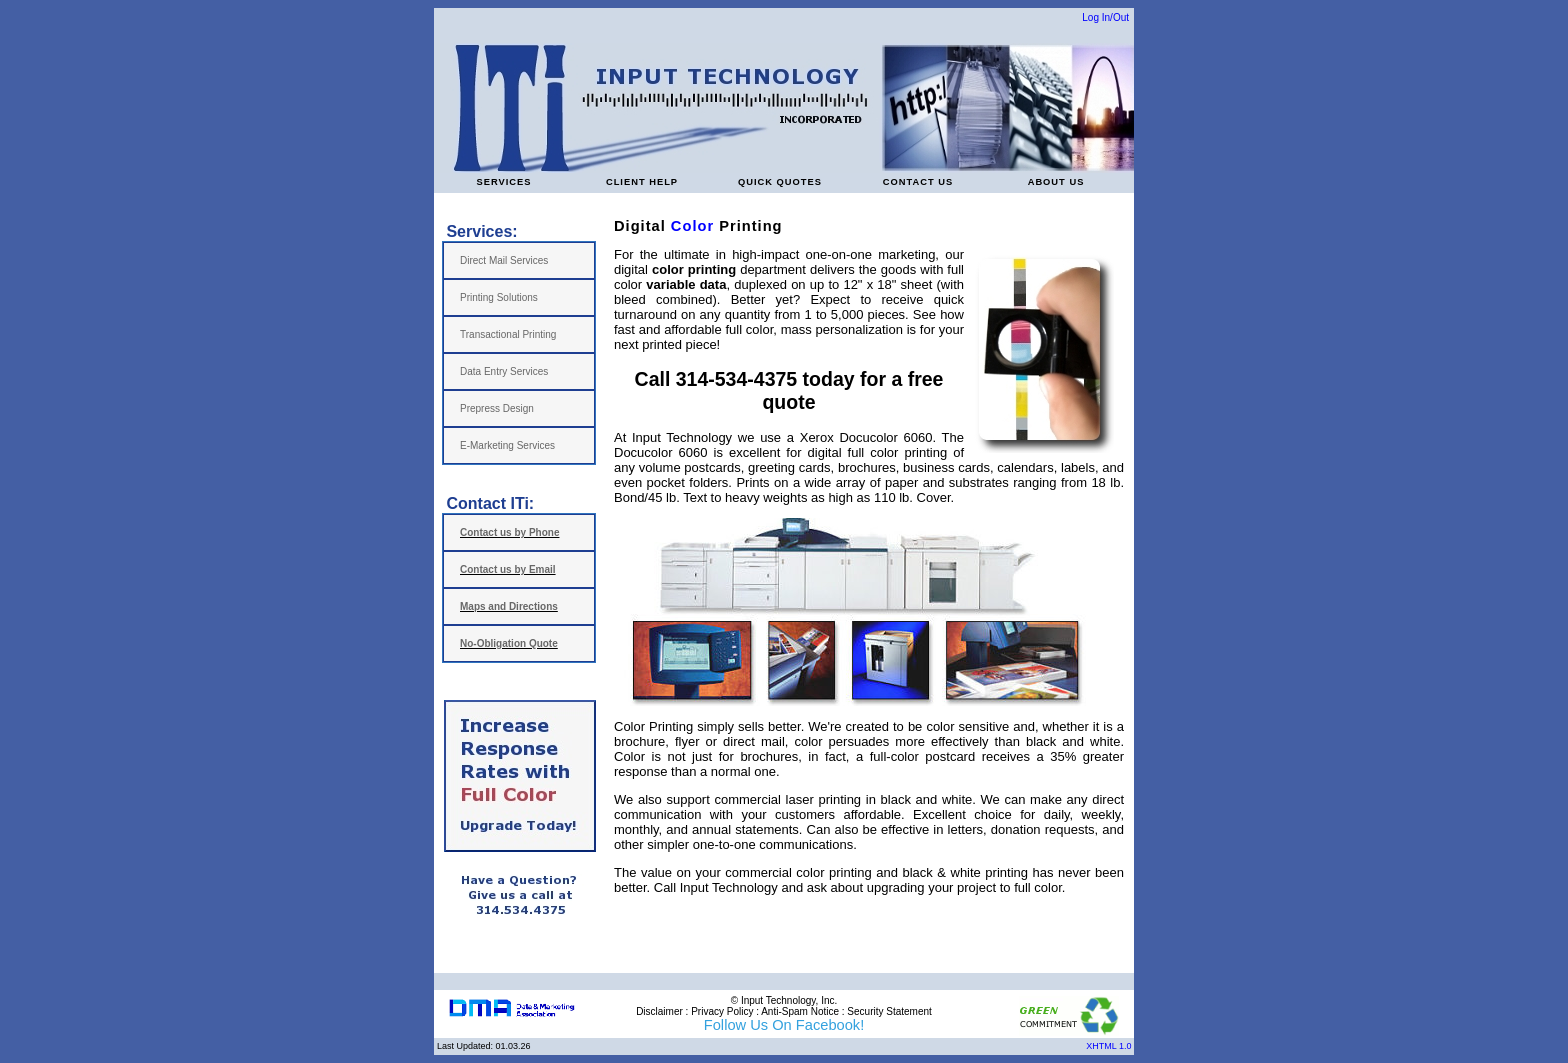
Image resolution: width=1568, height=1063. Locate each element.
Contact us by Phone (509, 532)
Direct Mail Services (504, 260)
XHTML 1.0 (1110, 1046)
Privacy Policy (722, 1011)
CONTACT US (918, 182)
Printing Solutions (499, 297)
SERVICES (503, 182)
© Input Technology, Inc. (784, 1000)
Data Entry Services (504, 371)
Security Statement (889, 1011)
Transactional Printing (508, 334)
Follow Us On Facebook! (784, 1025)
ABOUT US (1056, 182)
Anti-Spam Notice (800, 1011)
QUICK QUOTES (780, 182)
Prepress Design (497, 408)
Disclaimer (659, 1011)
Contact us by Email (508, 569)
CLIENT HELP (642, 182)
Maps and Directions (509, 606)
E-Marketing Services (507, 445)
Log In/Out (1105, 17)
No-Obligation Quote (509, 643)
